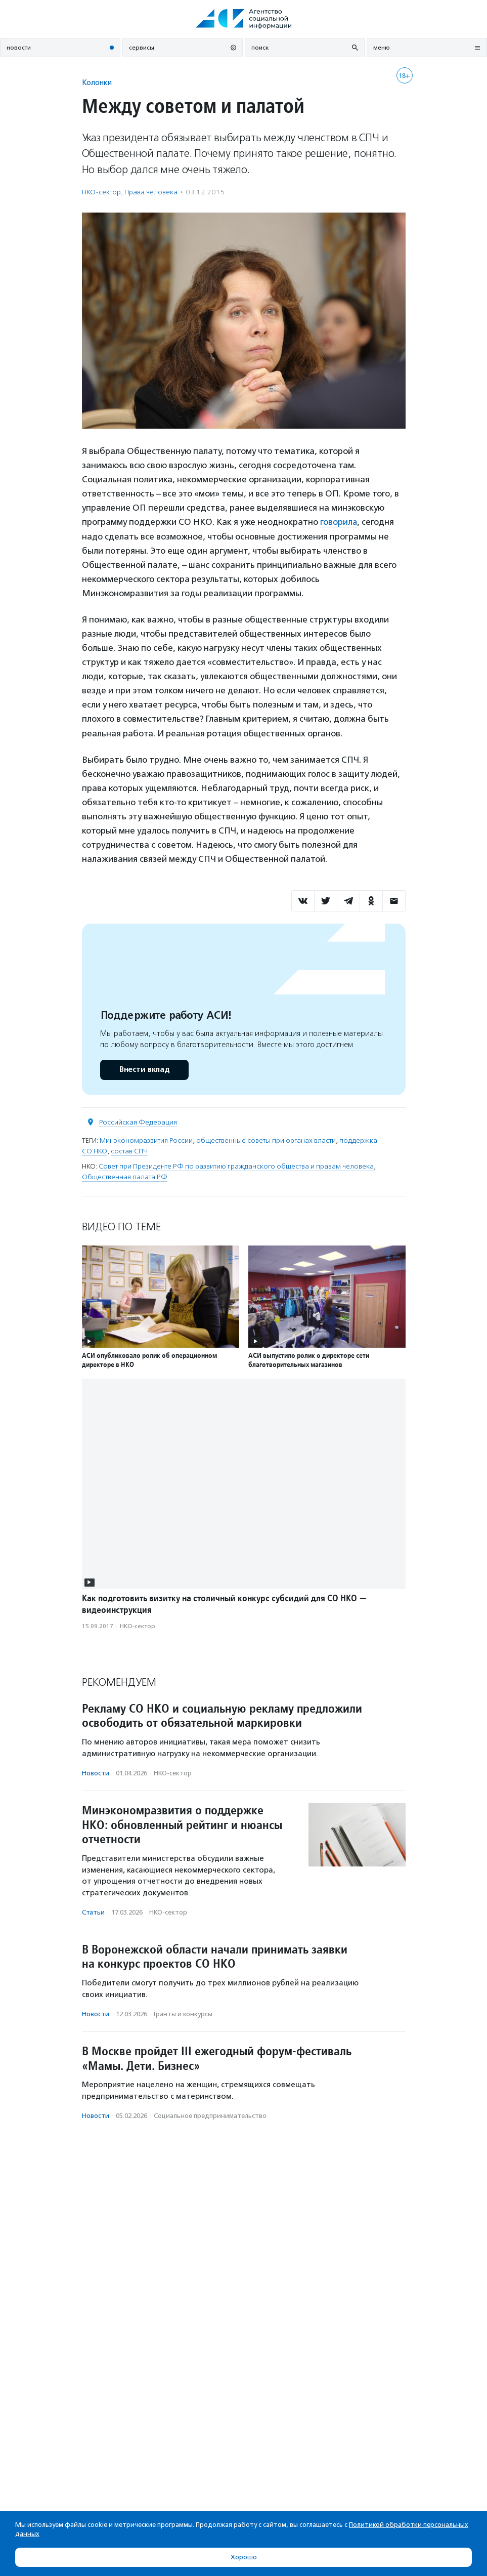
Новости (95, 1773)
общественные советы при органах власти (266, 1140)
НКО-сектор (101, 192)
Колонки (97, 82)
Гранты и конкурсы (183, 2013)
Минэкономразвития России (146, 1140)
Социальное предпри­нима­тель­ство (210, 2116)
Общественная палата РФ (124, 1176)
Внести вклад (144, 1069)
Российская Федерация (138, 1121)
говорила (339, 522)
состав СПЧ (129, 1150)
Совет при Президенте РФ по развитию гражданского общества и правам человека (236, 1165)
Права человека (151, 192)
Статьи (93, 1912)
